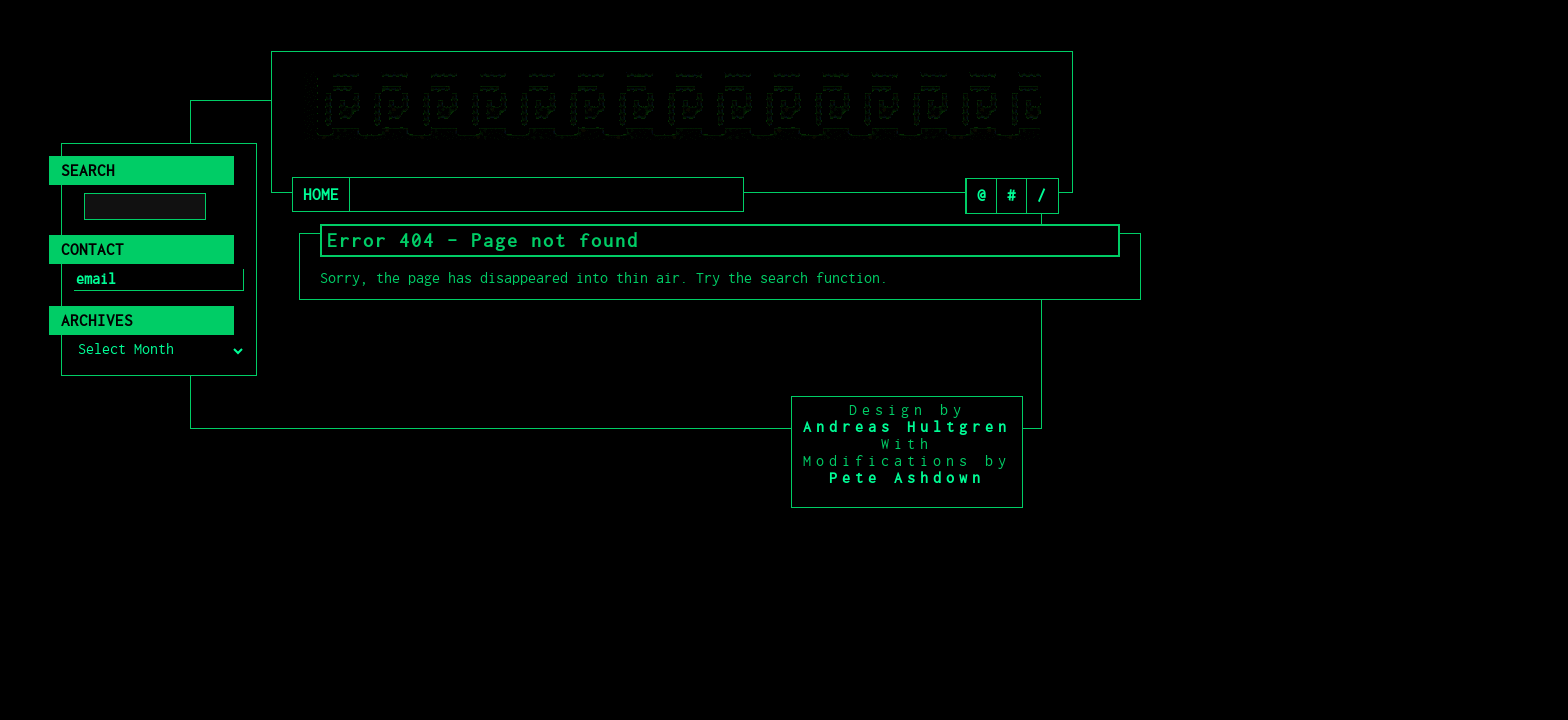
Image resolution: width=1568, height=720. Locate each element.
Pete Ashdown (907, 478)
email (96, 279)
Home (321, 194)
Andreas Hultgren (907, 427)
